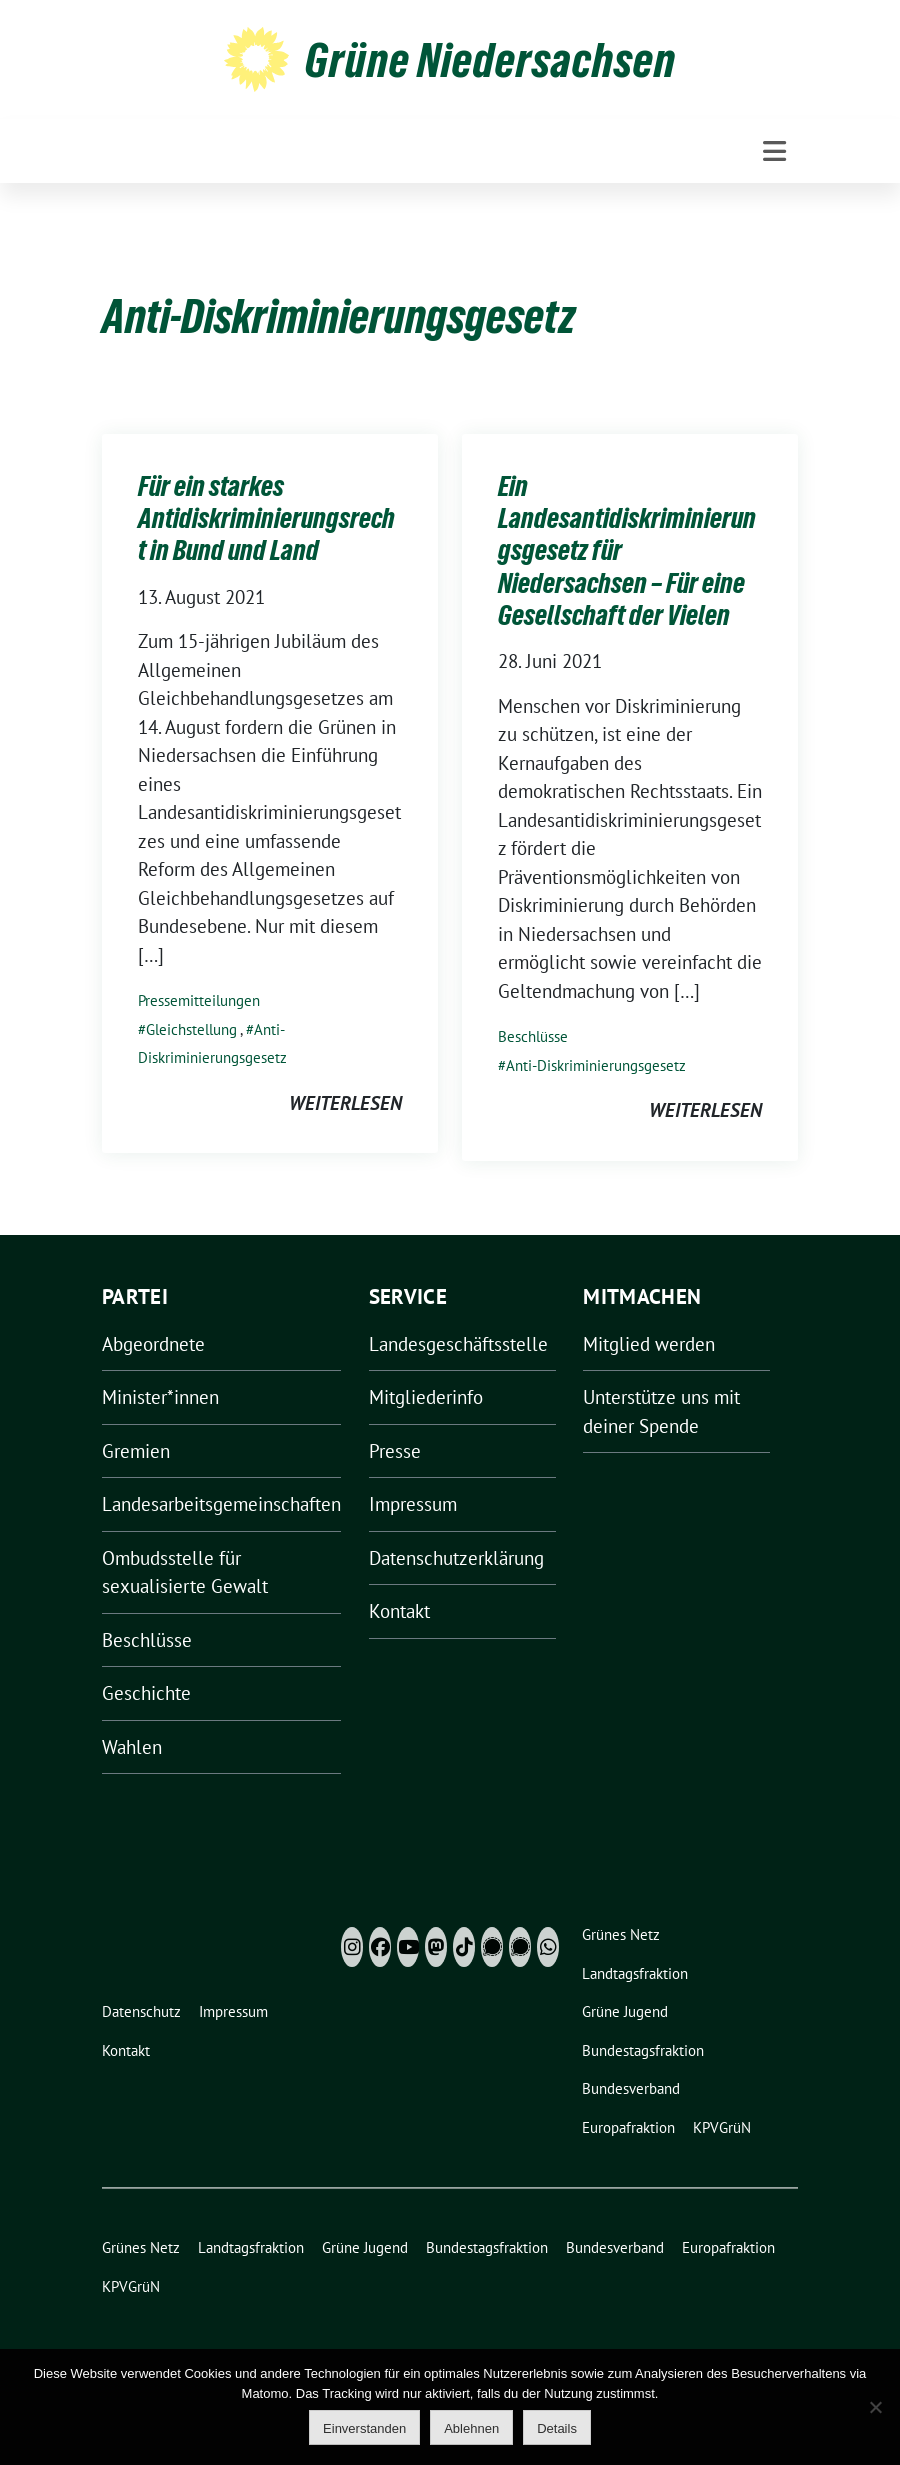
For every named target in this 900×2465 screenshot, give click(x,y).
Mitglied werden (649, 1344)
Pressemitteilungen (199, 1000)
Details (557, 2428)
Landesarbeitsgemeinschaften (221, 1504)
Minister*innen (160, 1397)
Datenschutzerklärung (456, 1558)
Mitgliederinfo (426, 1397)
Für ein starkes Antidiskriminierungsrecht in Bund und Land (266, 518)
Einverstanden (364, 2428)
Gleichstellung (191, 1029)
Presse (395, 1451)
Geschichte (146, 1693)
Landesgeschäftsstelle (458, 1344)
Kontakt (399, 1611)
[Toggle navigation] (774, 151)
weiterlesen (345, 1103)
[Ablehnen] (875, 2407)
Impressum (413, 1504)
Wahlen (132, 1747)
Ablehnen (471, 2428)
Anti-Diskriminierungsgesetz (596, 1065)
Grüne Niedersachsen (490, 60)
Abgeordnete (153, 1344)
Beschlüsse (533, 1036)
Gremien (136, 1451)
